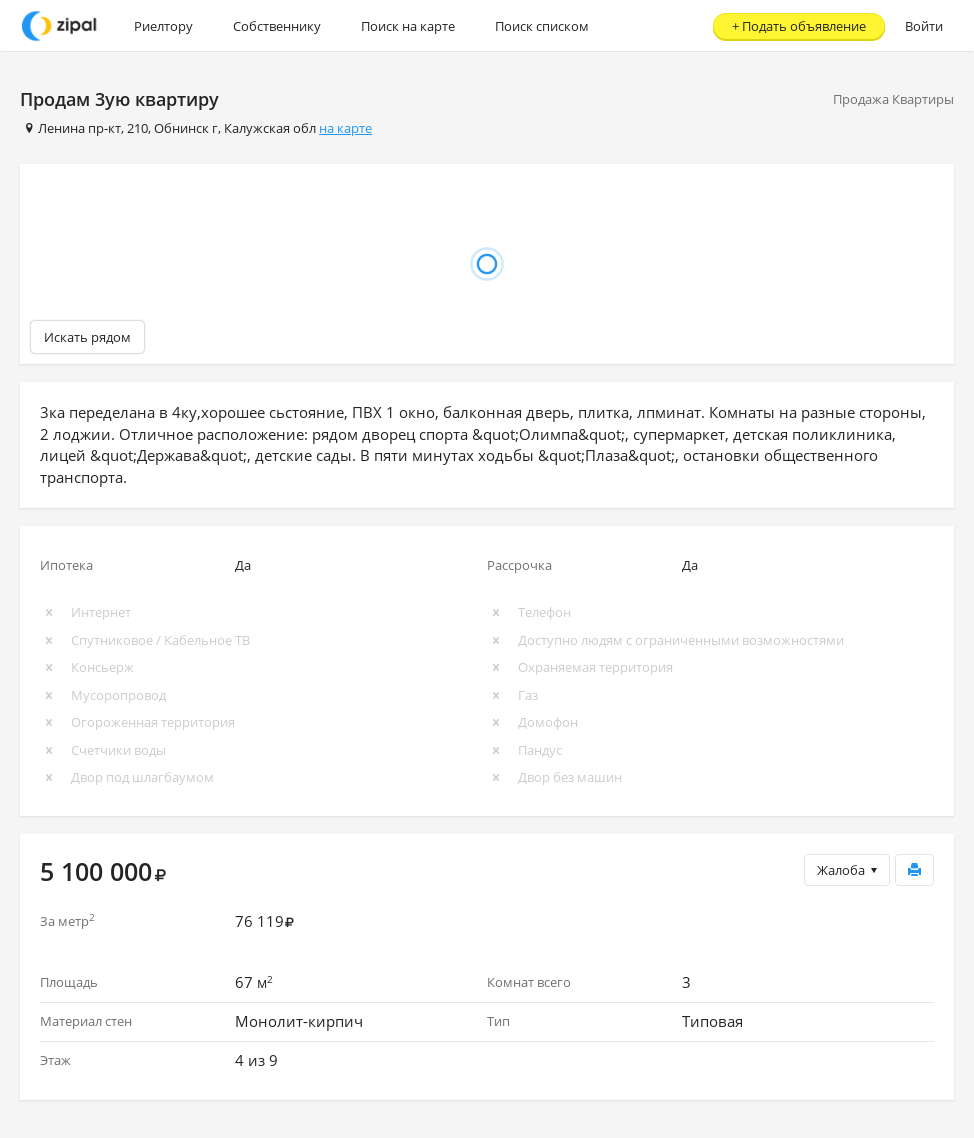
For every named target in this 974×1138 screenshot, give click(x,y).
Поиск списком (542, 26)
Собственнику (277, 26)
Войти (924, 26)
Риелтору (163, 26)
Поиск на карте (408, 26)
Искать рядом (87, 337)
